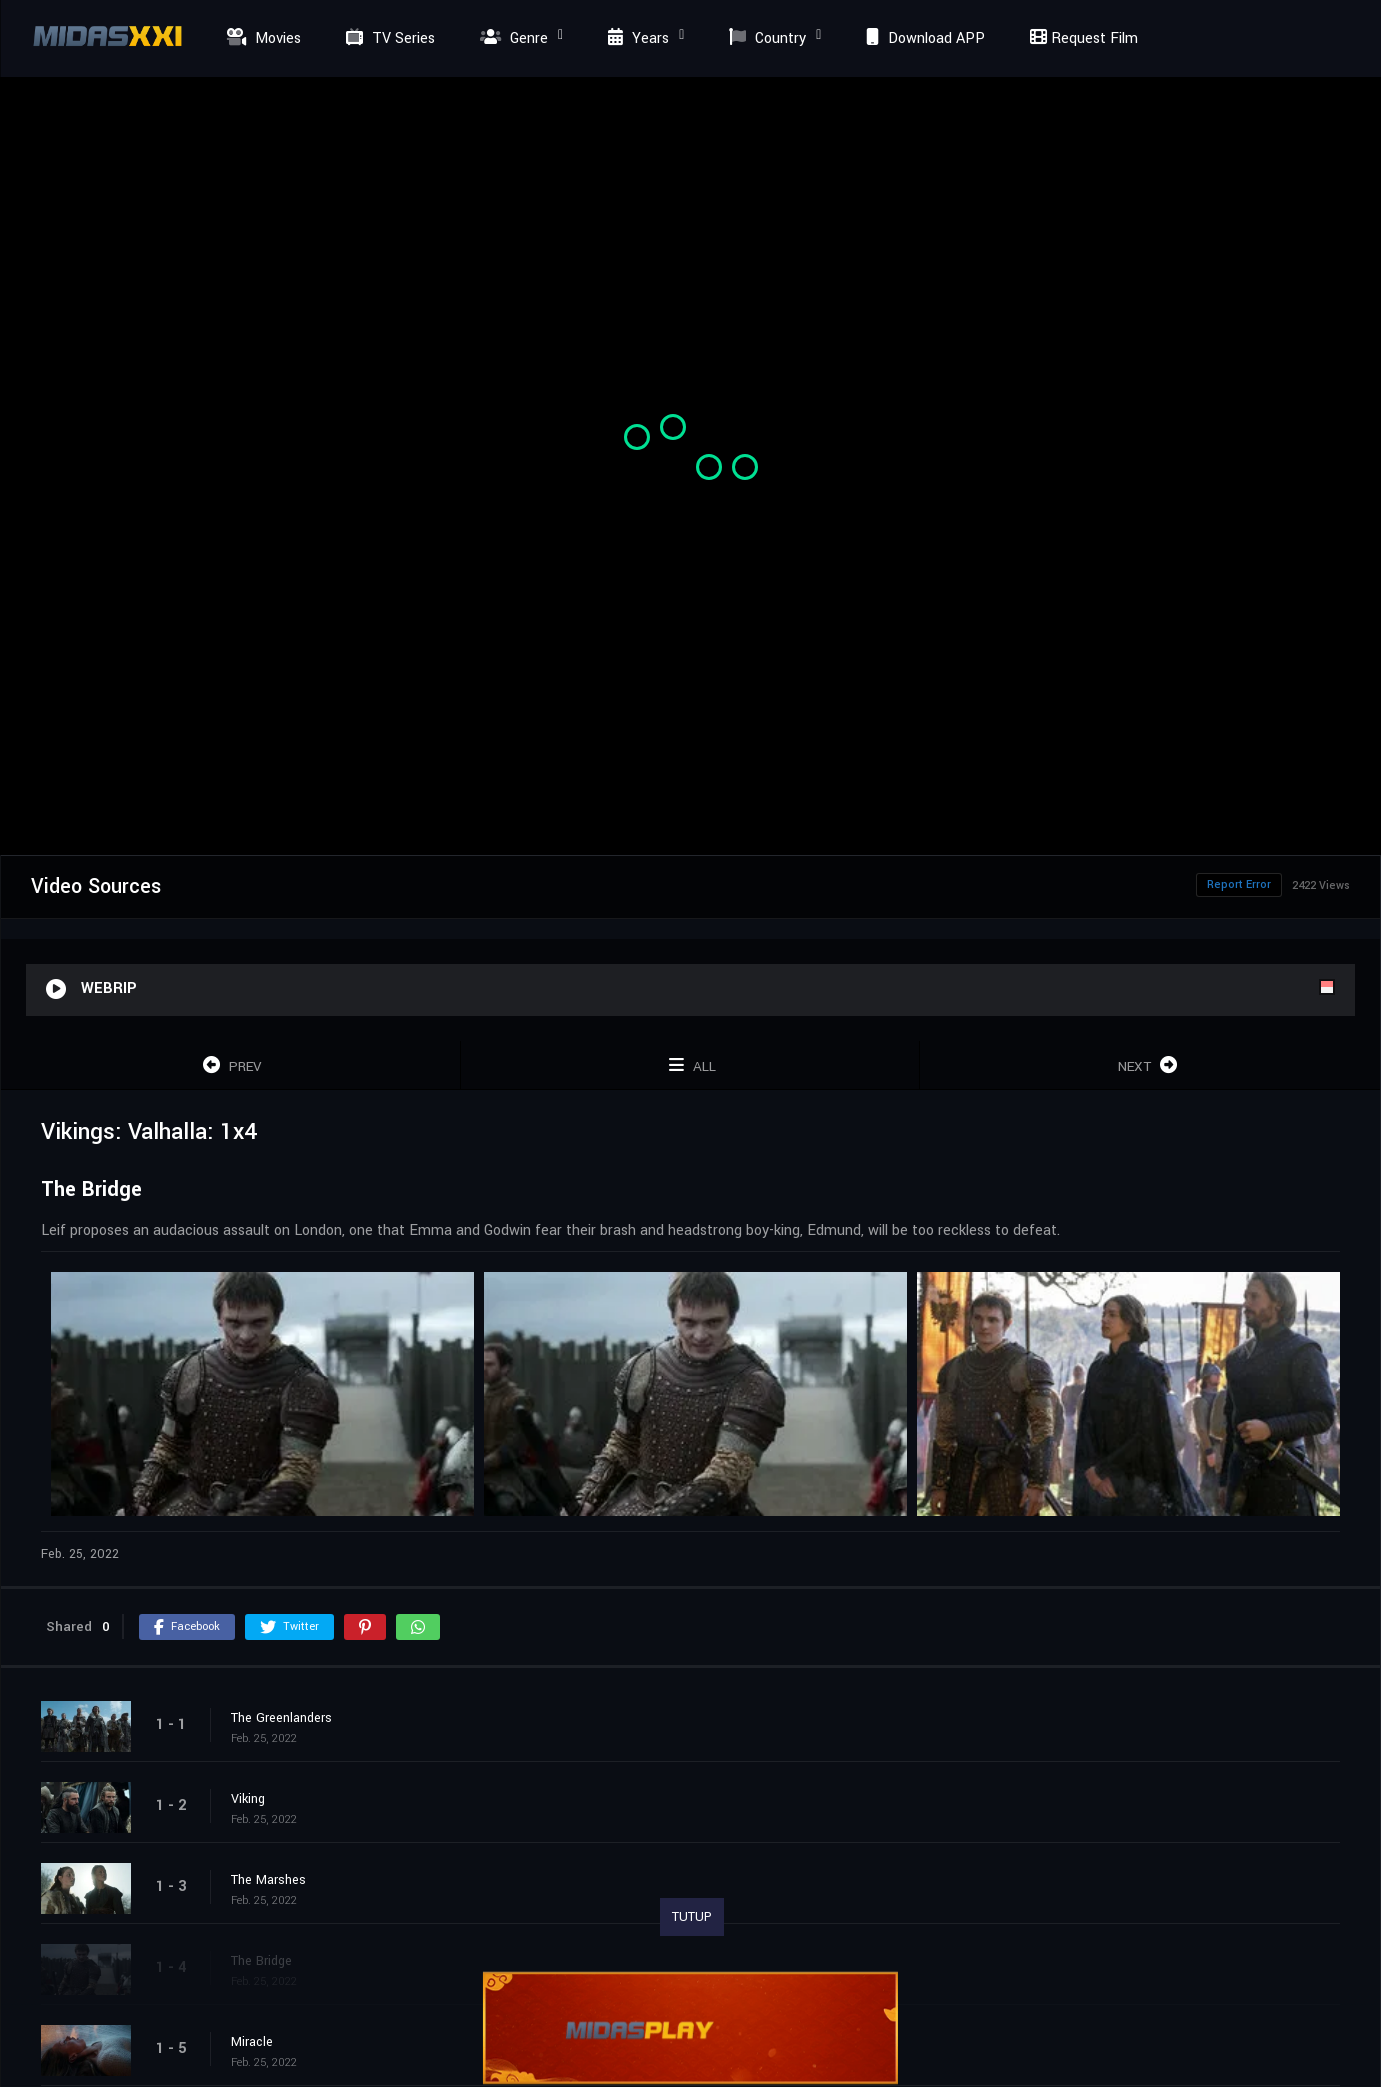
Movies (261, 38)
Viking (248, 1799)
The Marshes (268, 1880)
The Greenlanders (281, 1718)
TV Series (388, 38)
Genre (511, 38)
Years (636, 38)
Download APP (923, 38)
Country (765, 38)
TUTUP (692, 1917)
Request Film (1081, 38)
